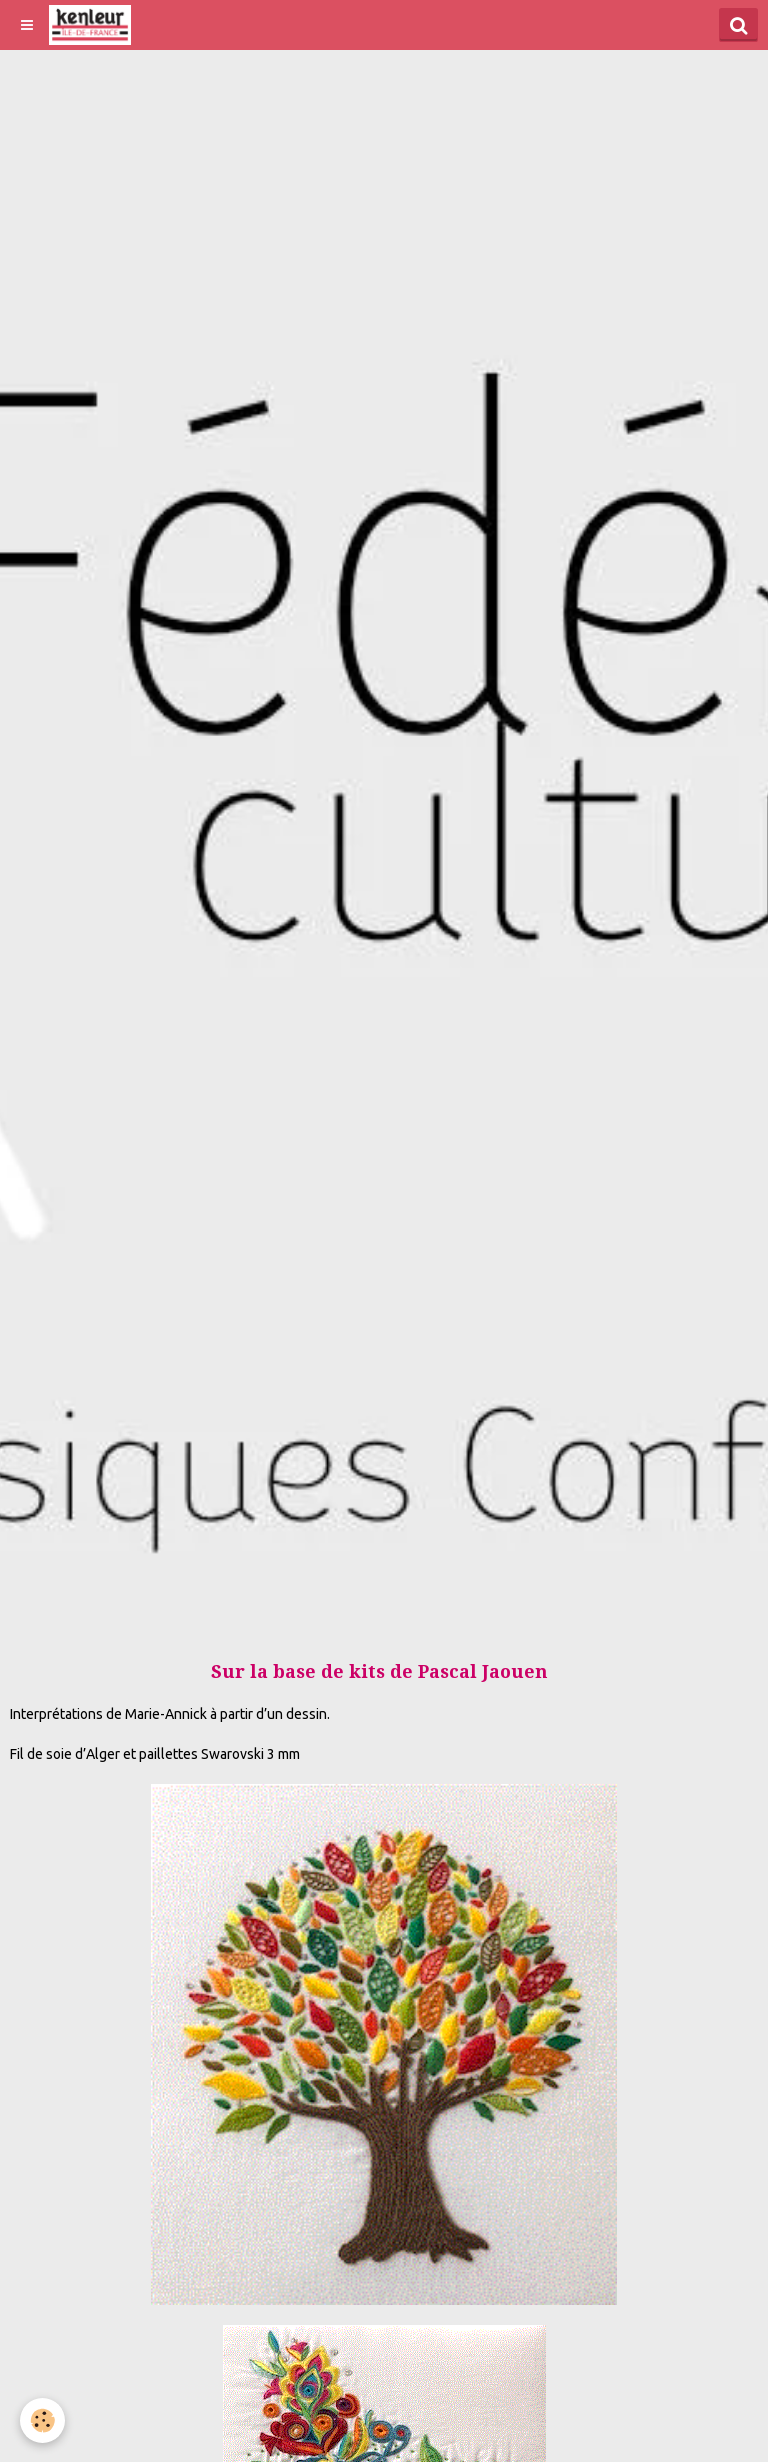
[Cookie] (42, 2420)
